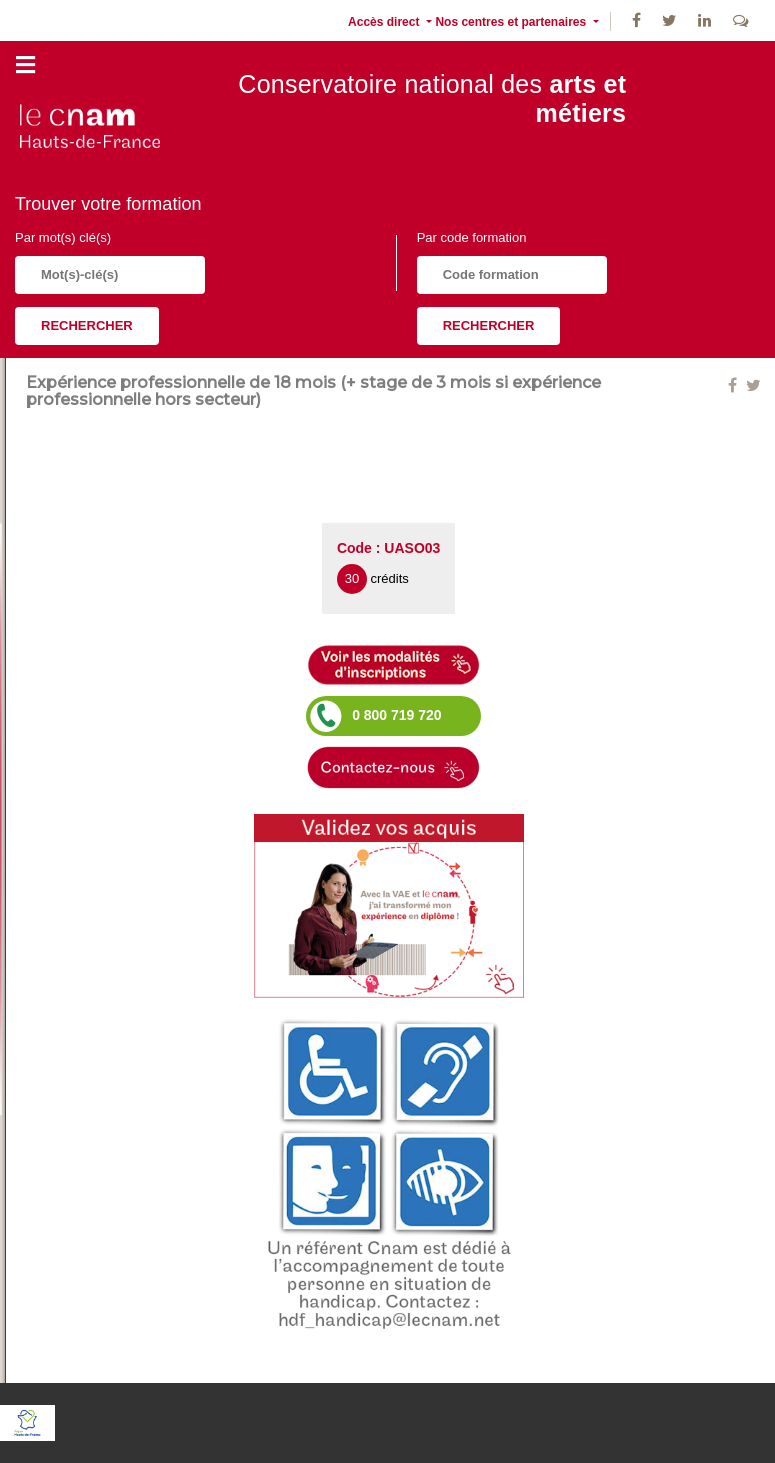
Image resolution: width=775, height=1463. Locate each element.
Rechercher (87, 325)
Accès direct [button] (385, 22)
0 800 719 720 (397, 715)
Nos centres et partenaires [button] (512, 22)
